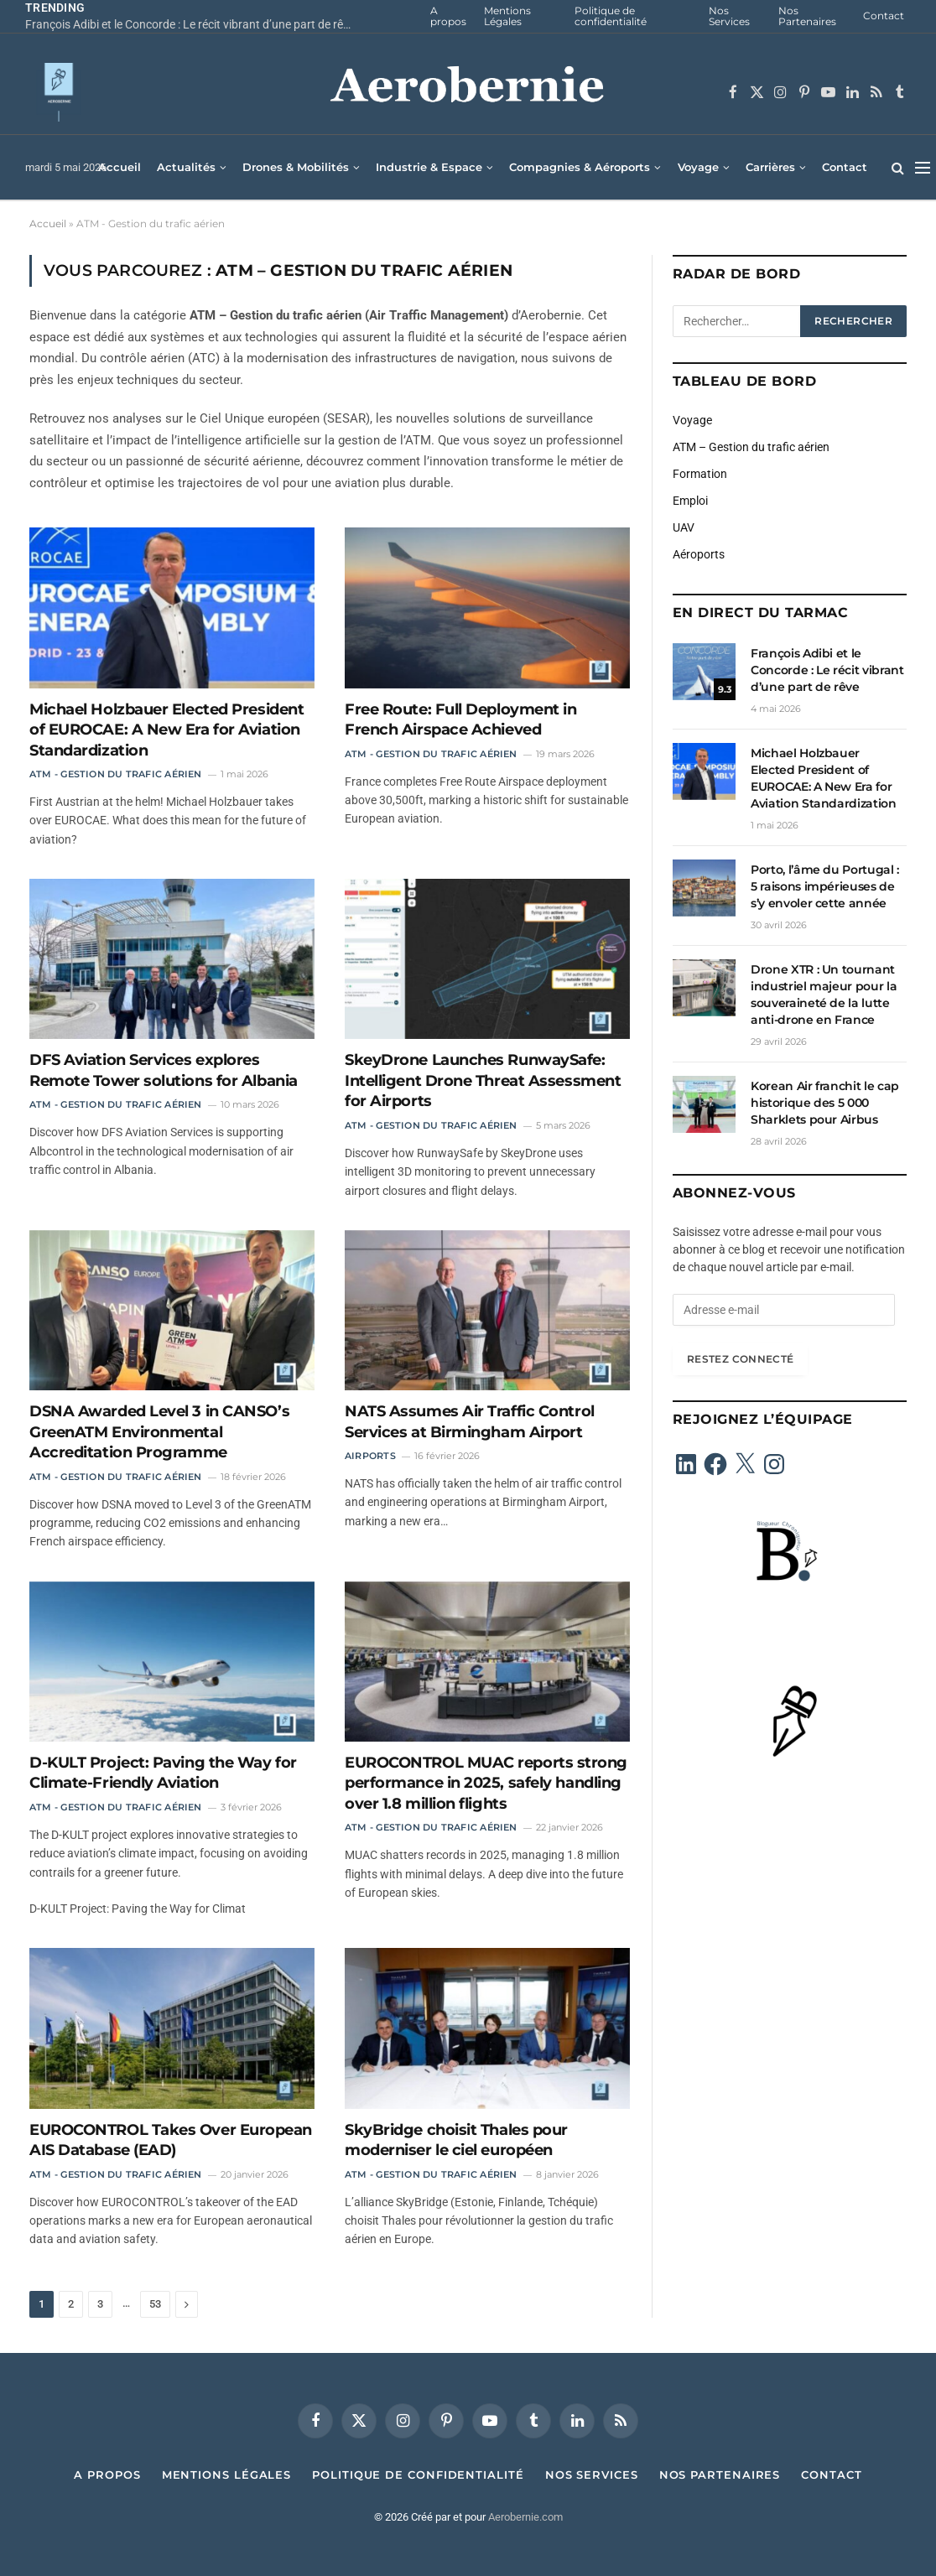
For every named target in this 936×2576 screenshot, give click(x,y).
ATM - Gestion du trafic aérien (115, 774)
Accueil (119, 167)
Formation (700, 473)
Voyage (698, 167)
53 (155, 2304)
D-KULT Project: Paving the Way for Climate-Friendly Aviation (163, 1772)
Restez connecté (740, 1359)
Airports (370, 1456)
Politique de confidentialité (611, 15)
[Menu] (922, 167)
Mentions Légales (507, 15)
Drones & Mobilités (295, 167)
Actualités (186, 167)
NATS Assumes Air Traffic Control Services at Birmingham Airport (470, 1421)
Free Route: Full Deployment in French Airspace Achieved (461, 719)
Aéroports (699, 554)
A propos (448, 15)
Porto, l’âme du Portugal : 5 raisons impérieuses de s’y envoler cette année (825, 886)
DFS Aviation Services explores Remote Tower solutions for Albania (163, 1070)
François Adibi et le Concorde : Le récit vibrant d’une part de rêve (190, 24)
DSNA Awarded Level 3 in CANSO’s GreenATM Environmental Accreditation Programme (159, 1432)
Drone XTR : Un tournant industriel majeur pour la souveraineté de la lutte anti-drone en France (824, 994)
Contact (883, 15)
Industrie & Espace (429, 167)
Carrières (770, 167)
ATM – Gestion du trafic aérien (751, 447)
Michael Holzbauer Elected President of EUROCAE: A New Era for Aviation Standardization (166, 730)
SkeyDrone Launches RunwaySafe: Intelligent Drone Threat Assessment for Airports (483, 1080)
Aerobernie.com (525, 2517)
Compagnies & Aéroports (579, 167)
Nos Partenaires (807, 15)
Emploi (690, 500)
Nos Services (729, 15)
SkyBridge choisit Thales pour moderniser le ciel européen (456, 2140)
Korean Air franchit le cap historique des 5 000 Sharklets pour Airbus (825, 1102)
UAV (683, 527)
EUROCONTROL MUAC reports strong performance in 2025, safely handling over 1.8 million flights (486, 1783)
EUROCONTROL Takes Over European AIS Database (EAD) (170, 2140)
